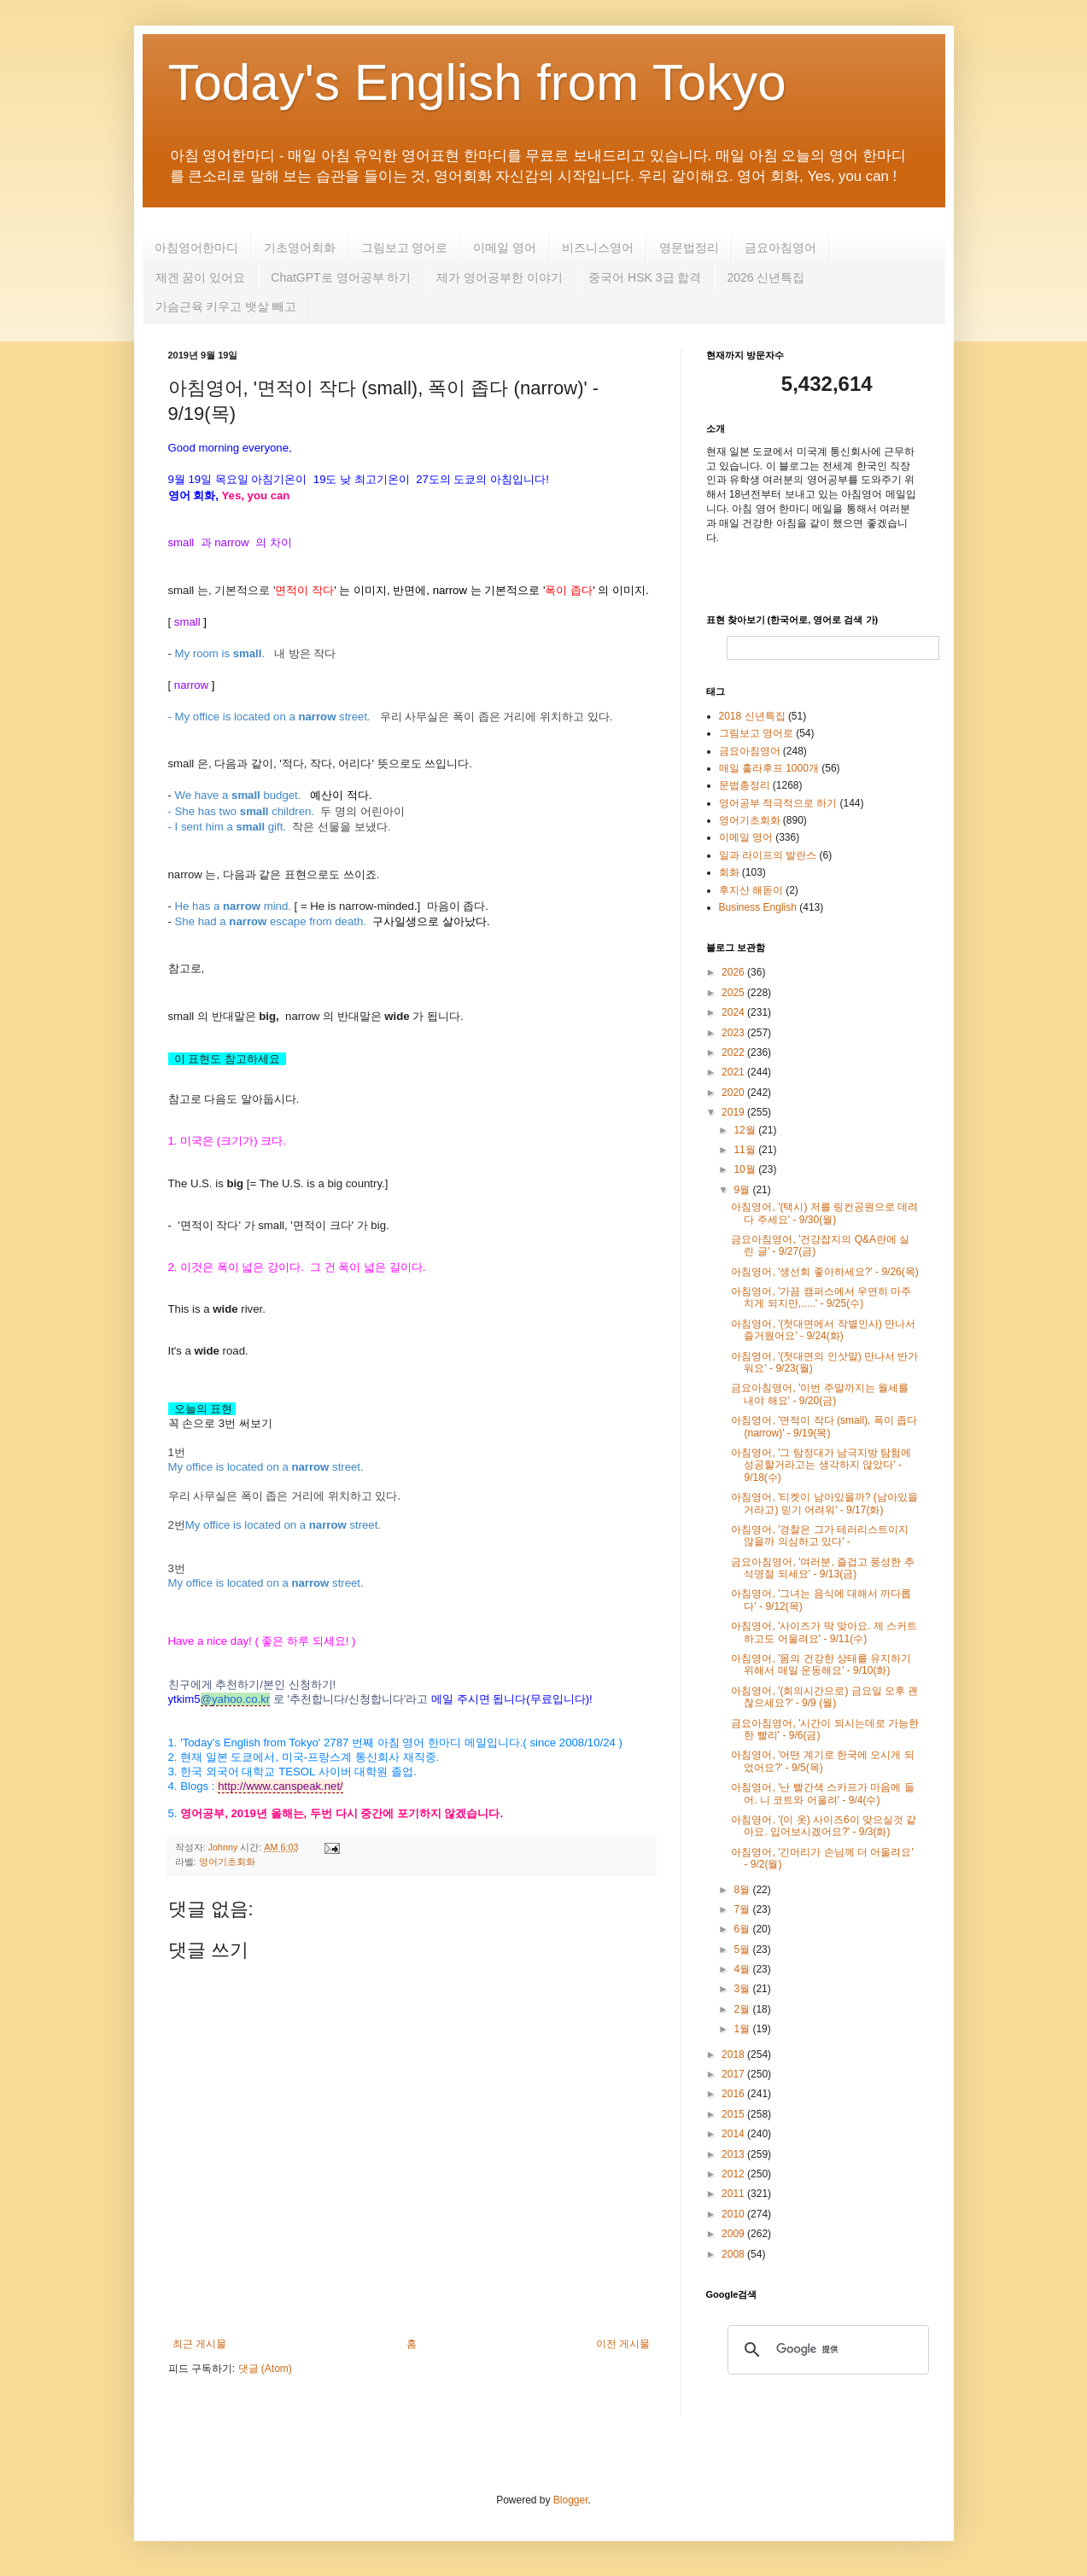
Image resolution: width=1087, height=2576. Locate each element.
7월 (742, 1909)
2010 (734, 2214)
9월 (742, 1190)
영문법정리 (689, 247)
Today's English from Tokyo (477, 82)
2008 (734, 2254)
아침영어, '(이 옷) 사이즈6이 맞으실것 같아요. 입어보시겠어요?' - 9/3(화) (823, 1826)
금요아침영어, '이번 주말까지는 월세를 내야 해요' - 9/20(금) (820, 1394)
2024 (734, 1012)
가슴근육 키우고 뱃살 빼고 (226, 306)
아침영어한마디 (196, 247)
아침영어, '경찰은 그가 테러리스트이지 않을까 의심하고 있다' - (820, 1535)
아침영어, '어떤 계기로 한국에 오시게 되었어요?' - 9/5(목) (822, 1761)
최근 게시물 (199, 2344)
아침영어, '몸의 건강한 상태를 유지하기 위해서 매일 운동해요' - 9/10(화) (821, 1664)
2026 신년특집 (765, 277)
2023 (734, 1033)
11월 (745, 1150)
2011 (734, 2194)
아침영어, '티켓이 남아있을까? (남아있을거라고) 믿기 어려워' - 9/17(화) (824, 1503)
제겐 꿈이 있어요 (200, 277)
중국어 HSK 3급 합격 (644, 277)
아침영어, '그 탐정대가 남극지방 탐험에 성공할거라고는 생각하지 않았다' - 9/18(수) (821, 1465)
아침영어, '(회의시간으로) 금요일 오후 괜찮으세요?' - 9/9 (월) (824, 1697)
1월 (742, 2029)
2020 (734, 1093)
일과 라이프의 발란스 (768, 855)
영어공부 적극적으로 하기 (778, 803)
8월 (742, 1890)
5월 (742, 1949)
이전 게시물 (623, 2344)
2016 (734, 2094)
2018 (734, 2054)
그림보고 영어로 (404, 247)
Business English (758, 907)
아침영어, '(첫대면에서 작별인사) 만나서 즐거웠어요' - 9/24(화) (823, 1330)
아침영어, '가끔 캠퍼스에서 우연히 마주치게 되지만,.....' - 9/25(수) (821, 1297)
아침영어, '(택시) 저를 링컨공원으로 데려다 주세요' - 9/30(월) (824, 1213)
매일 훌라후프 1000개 (769, 768)
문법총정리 (744, 785)
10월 (745, 1169)
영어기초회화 (227, 1861)
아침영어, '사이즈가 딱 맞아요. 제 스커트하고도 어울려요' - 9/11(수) (824, 1632)
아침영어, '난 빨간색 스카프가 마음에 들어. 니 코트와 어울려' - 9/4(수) (822, 1793)
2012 (734, 2174)
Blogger (570, 2500)
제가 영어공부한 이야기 (499, 277)
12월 (745, 1130)
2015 (734, 2114)
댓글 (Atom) (265, 2369)
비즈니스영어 (598, 247)
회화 (729, 872)
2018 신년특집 (752, 716)
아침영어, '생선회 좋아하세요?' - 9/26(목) (824, 1272)
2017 (734, 2074)
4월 (742, 1969)
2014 (734, 2134)
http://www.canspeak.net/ (280, 1786)
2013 (734, 2154)
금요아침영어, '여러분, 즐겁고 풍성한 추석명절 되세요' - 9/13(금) (822, 1568)
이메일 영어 (504, 247)
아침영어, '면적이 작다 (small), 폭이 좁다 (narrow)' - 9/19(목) (824, 1426)
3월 (742, 1989)
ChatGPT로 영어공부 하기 (341, 277)
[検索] (825, 2350)
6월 (742, 1929)
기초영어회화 (300, 247)
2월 (742, 2009)
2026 (734, 972)
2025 (734, 993)
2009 (734, 2234)
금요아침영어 (780, 247)
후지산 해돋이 (751, 890)
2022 (734, 1052)
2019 (734, 1112)
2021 (734, 1072)
